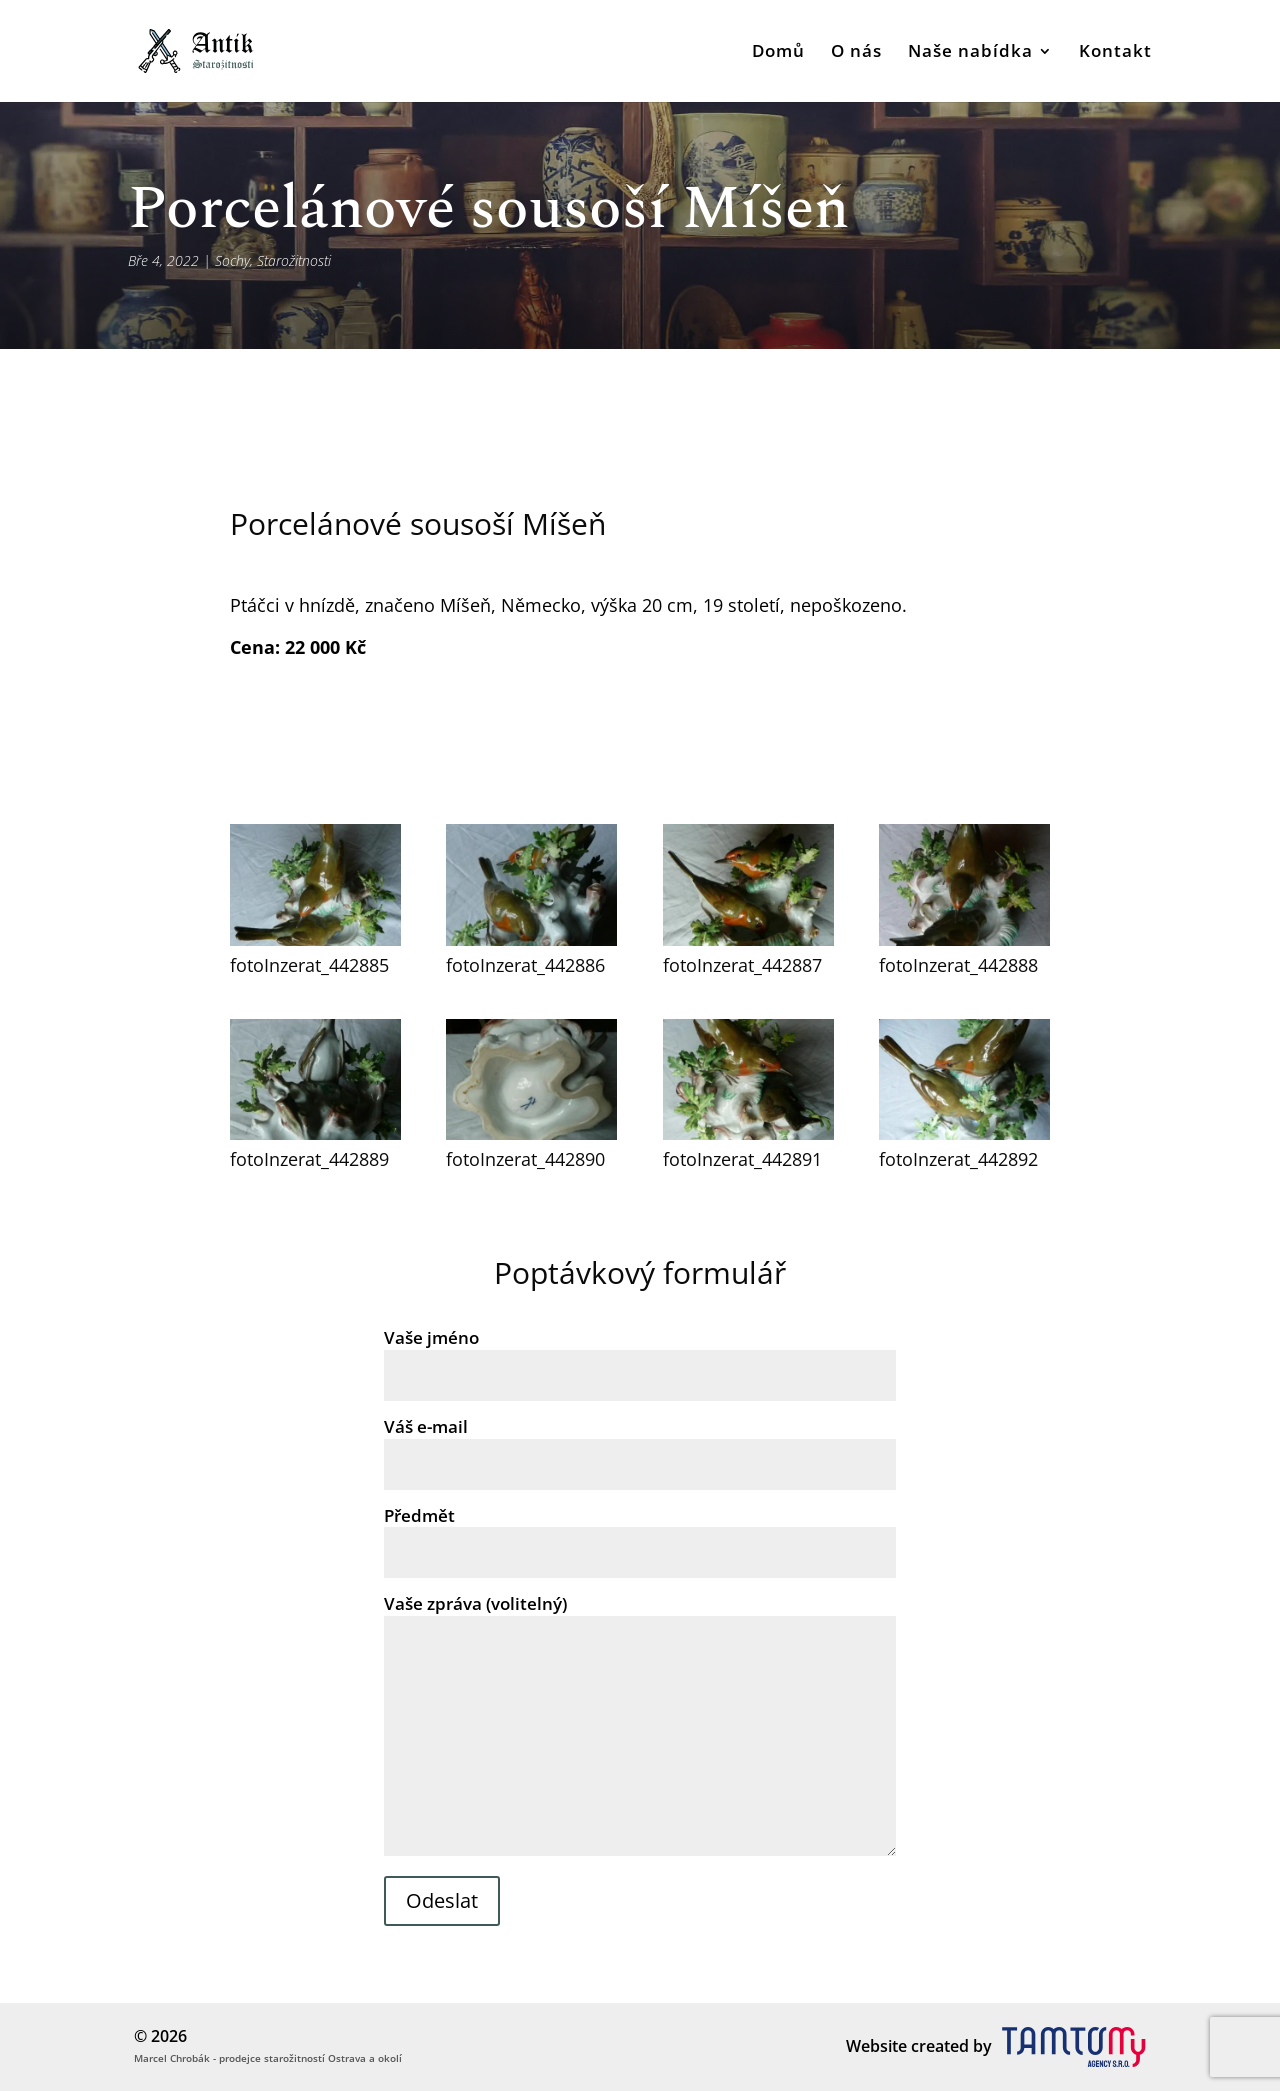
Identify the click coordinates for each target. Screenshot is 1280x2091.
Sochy (232, 260)
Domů (778, 53)
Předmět (640, 1534)
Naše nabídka (970, 53)
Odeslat (442, 1900)
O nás (856, 53)
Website (876, 2046)
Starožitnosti (294, 260)
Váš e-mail (640, 1445)
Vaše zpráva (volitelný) (640, 1726)
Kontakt (1115, 53)
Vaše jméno (640, 1356)
